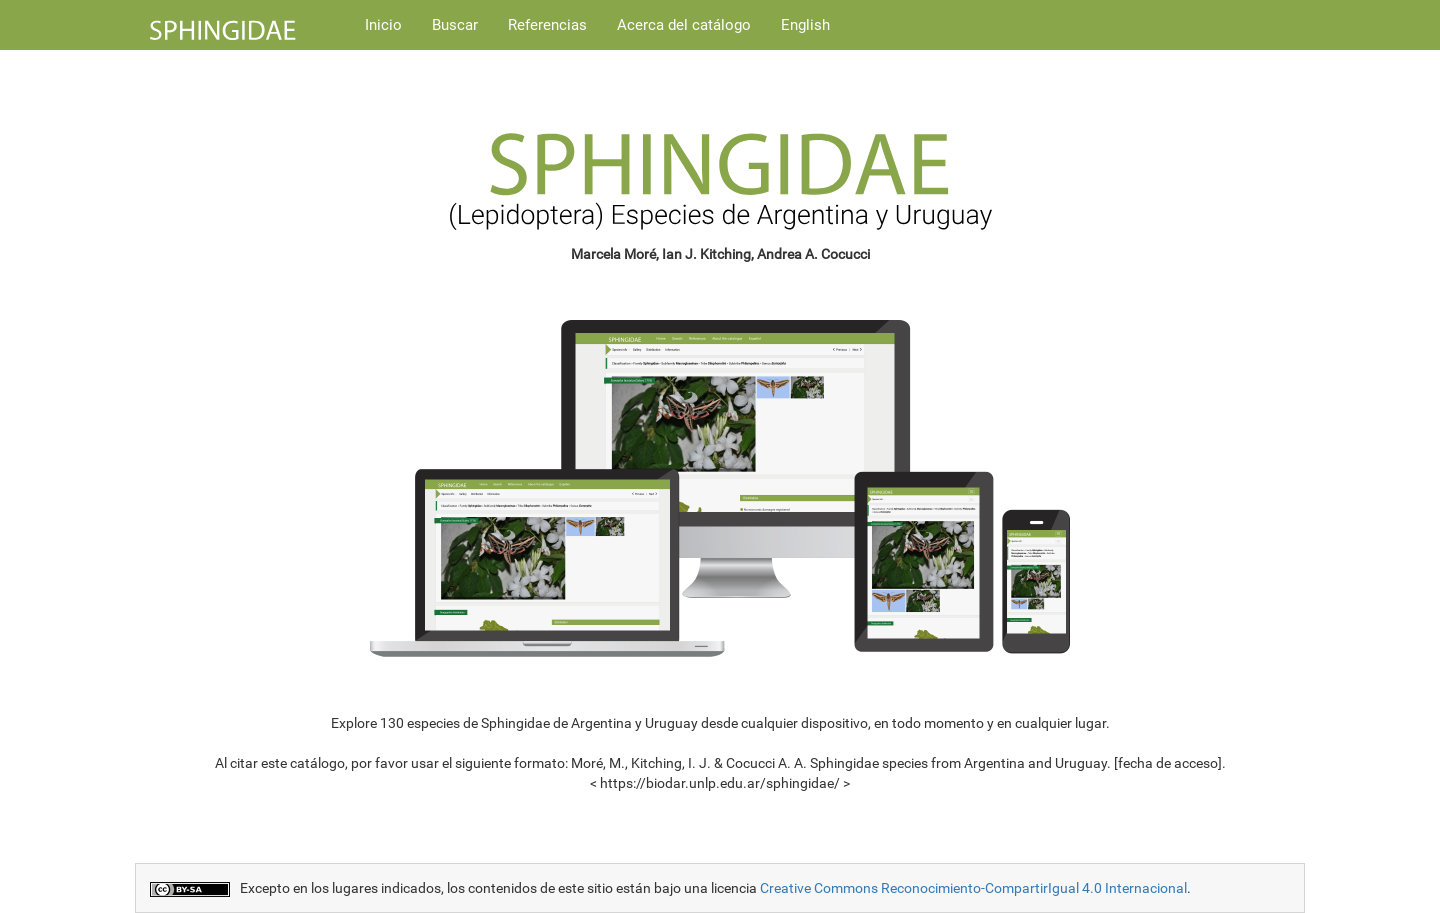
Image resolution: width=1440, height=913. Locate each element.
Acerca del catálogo (684, 25)
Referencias (547, 25)
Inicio (383, 25)
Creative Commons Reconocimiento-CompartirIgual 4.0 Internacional (973, 888)
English (805, 25)
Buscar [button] (455, 25)
